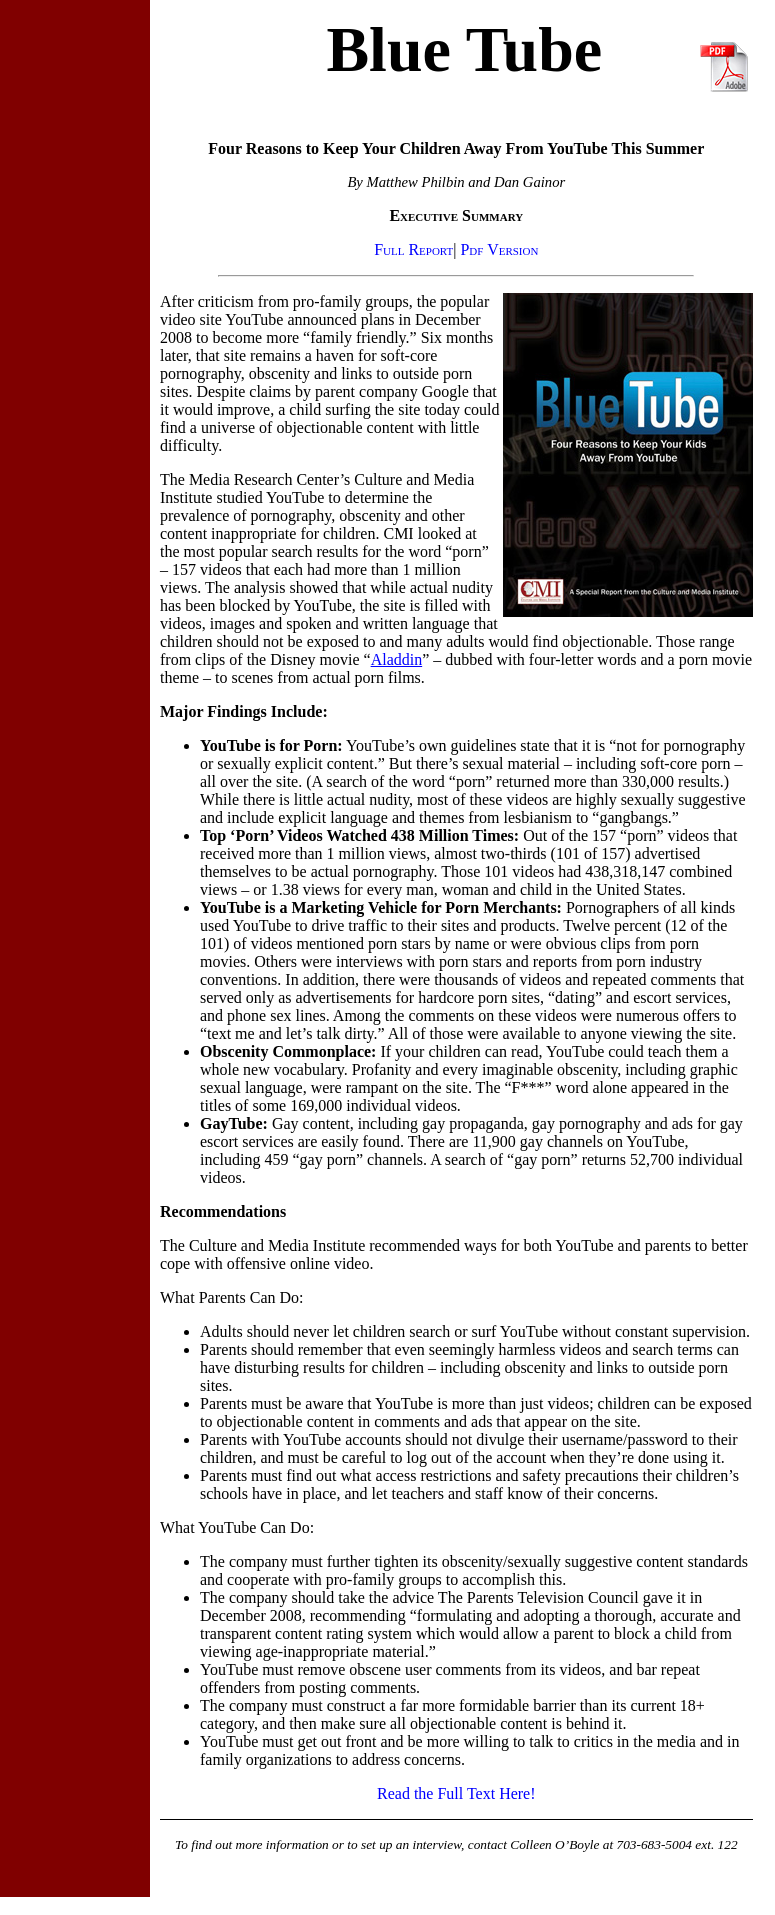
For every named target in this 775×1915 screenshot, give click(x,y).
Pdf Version (499, 249)
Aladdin (397, 659)
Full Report (413, 249)
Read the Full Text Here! (456, 1793)
